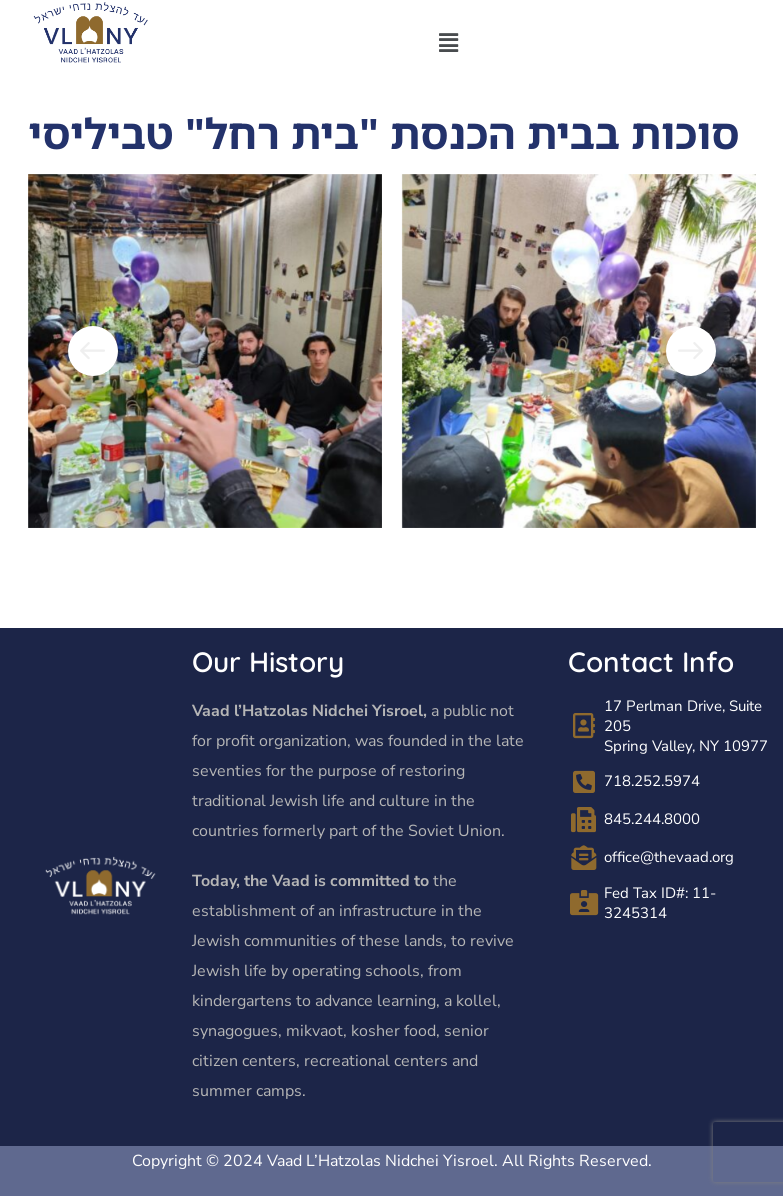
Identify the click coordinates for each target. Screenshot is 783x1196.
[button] (448, 43)
